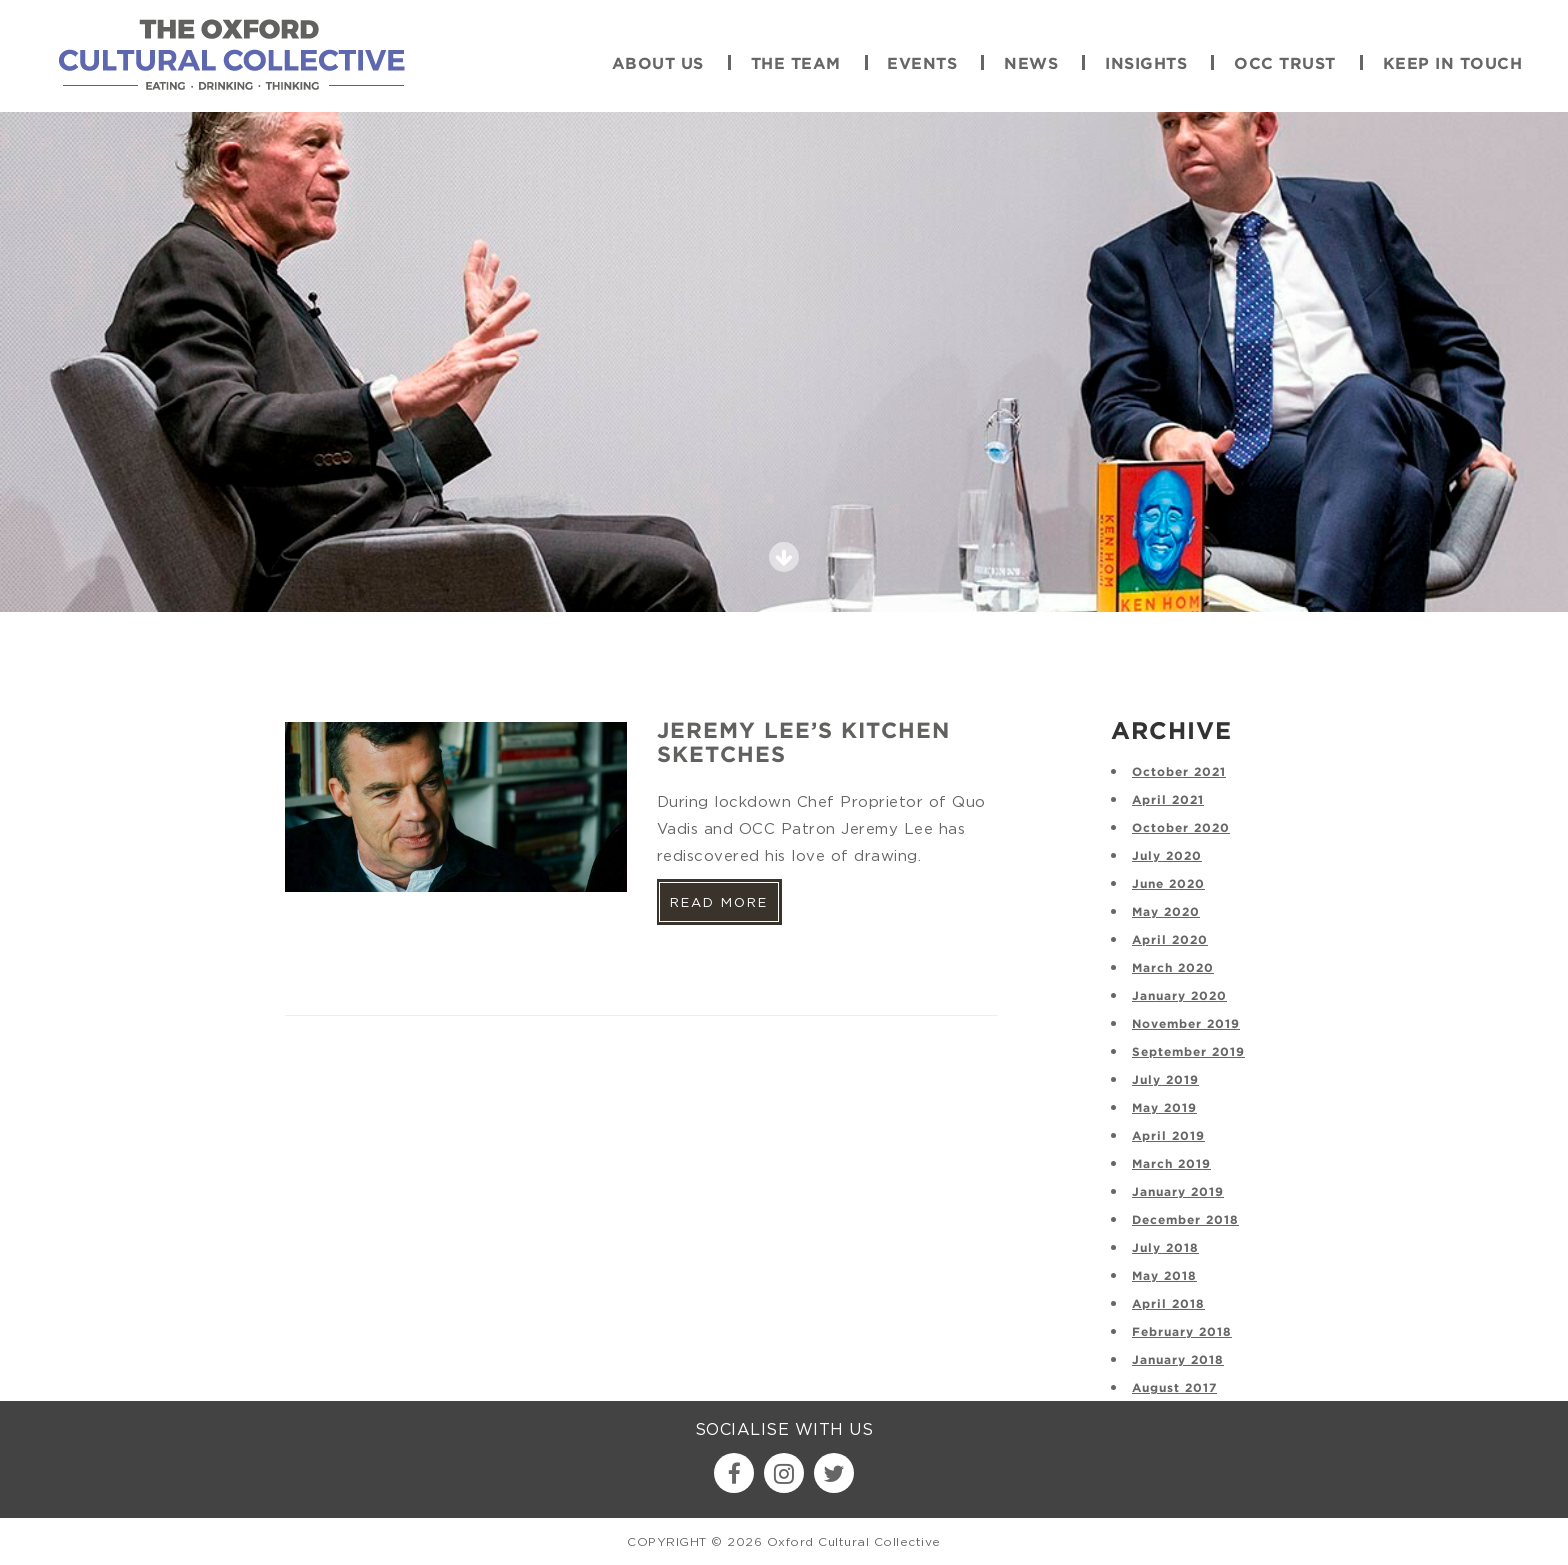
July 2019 (1165, 1080)
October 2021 (1179, 772)
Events (922, 64)
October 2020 (1181, 828)
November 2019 (1186, 1024)
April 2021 (1168, 800)
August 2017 (1174, 1388)
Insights (1146, 64)
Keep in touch (1453, 64)
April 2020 (1170, 940)
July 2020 (1167, 856)
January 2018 (1178, 1360)
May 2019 (1164, 1108)
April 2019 (1168, 1136)
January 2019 (1178, 1192)
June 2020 (1168, 884)
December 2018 (1185, 1220)
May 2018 (1164, 1276)
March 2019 (1171, 1164)
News (1031, 64)
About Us (658, 64)
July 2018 (1165, 1248)
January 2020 (1179, 996)
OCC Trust (1285, 64)
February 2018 (1182, 1332)
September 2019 (1188, 1052)
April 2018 (1168, 1304)
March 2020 (1173, 968)
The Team (796, 64)
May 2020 (1166, 912)
